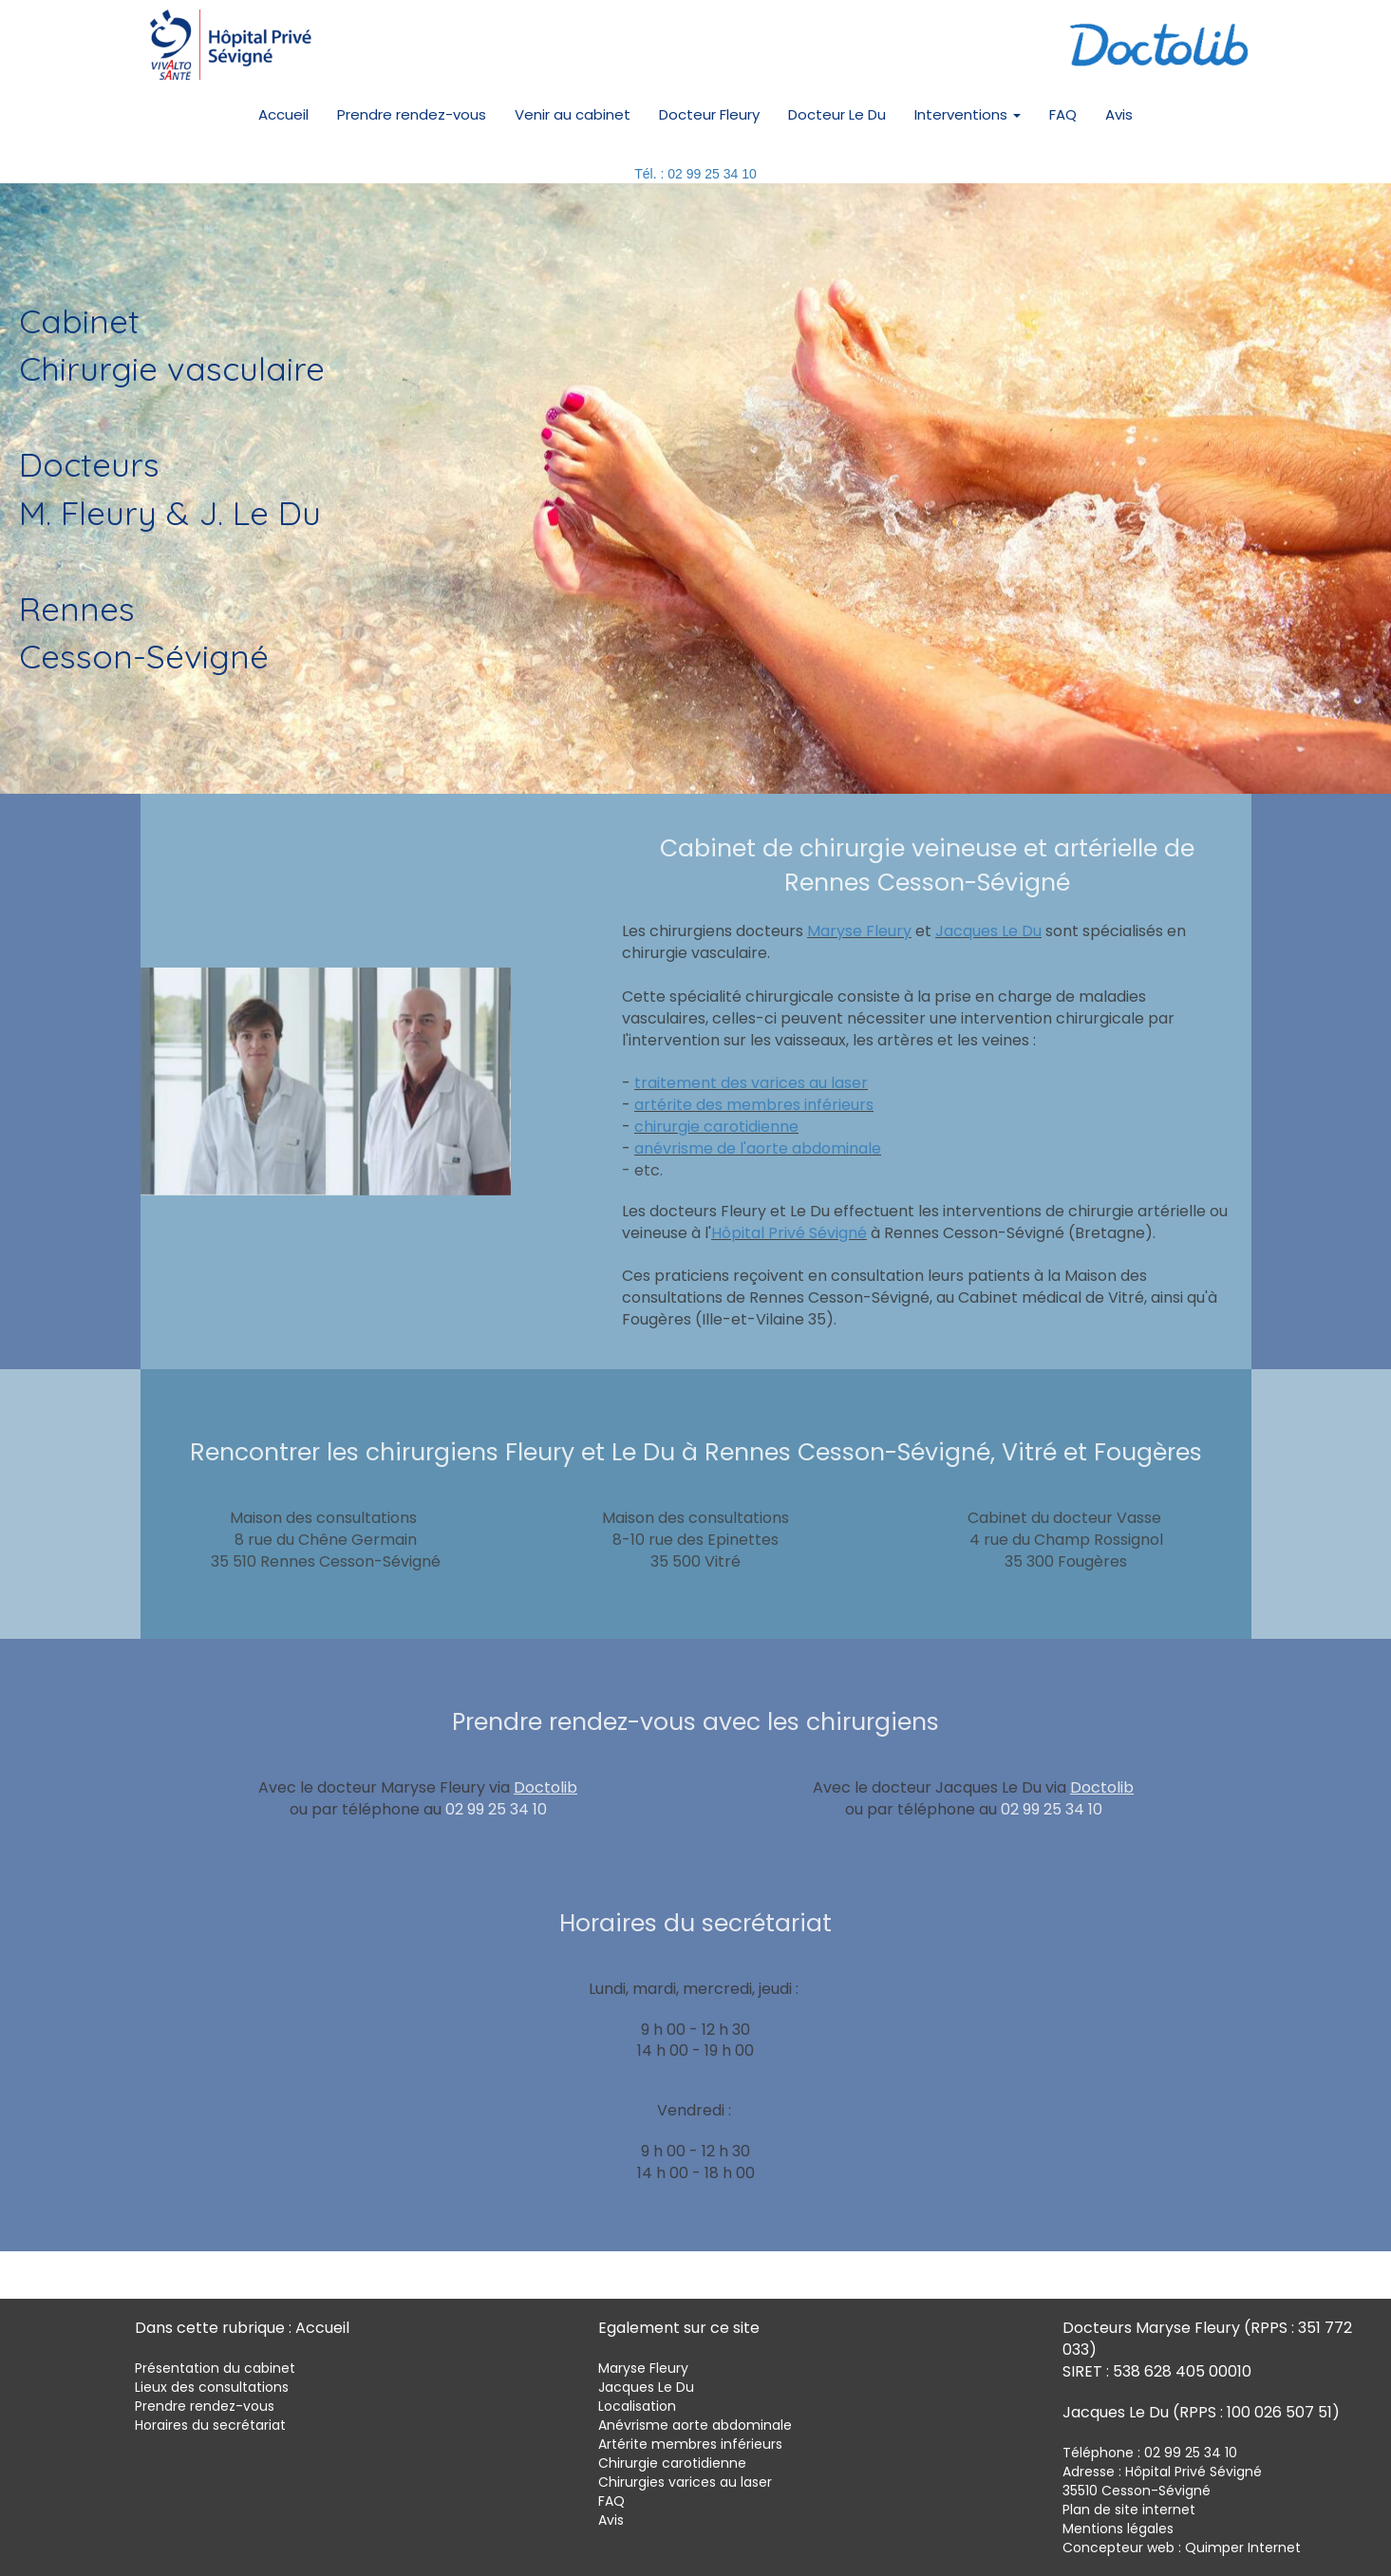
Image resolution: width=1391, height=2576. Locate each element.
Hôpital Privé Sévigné (789, 1233)
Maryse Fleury (859, 931)
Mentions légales (1118, 2528)
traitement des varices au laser (751, 1083)
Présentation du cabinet (215, 2368)
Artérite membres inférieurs (690, 2444)
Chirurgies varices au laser (685, 2482)
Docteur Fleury (709, 114)
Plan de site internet (1128, 2509)
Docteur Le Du (837, 114)
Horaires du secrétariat (210, 2425)
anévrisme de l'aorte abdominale (757, 1148)
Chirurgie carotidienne (672, 2463)
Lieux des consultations (212, 2387)
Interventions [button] (967, 114)
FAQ (1063, 114)
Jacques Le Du (988, 931)
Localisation (637, 2406)
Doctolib (545, 1787)
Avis (1119, 114)
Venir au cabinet (572, 114)
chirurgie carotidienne (716, 1127)
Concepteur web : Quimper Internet (1181, 2547)
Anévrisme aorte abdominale (695, 2425)
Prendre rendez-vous (411, 114)
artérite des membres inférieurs (754, 1105)
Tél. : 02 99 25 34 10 (695, 173)
